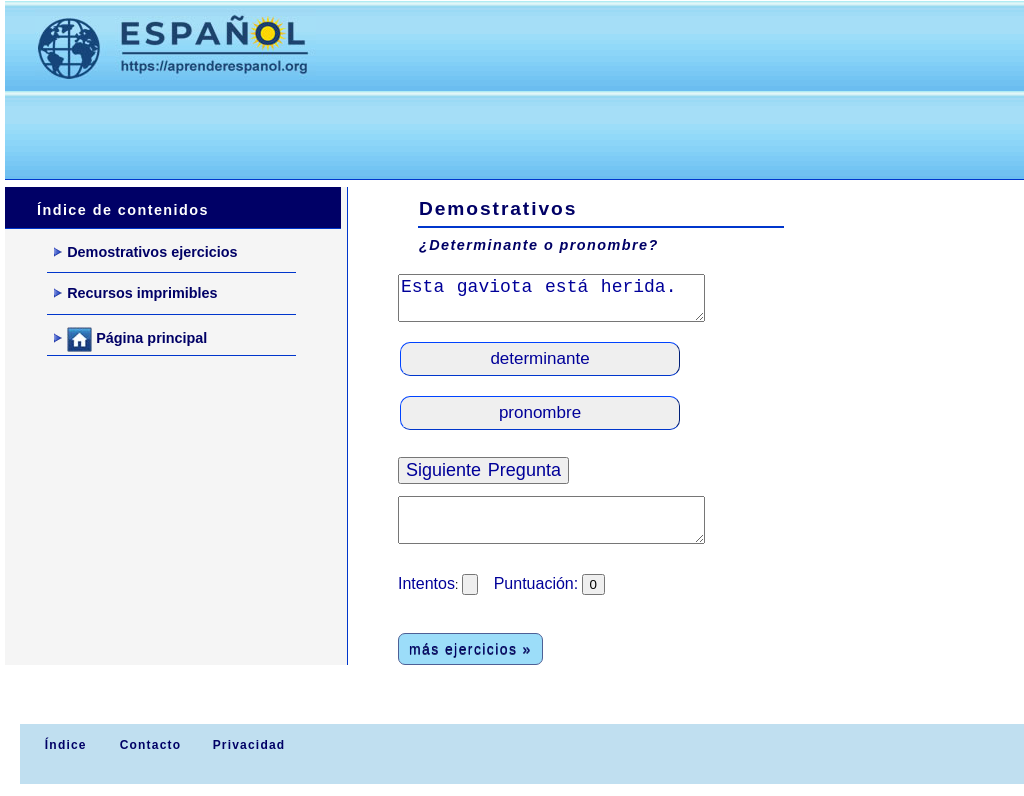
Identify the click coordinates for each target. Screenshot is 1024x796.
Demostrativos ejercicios (145, 252)
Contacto (151, 745)
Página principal (130, 339)
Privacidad (249, 745)
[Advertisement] (369, 131)
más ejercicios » (470, 649)
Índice (63, 745)
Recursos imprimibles (135, 293)
